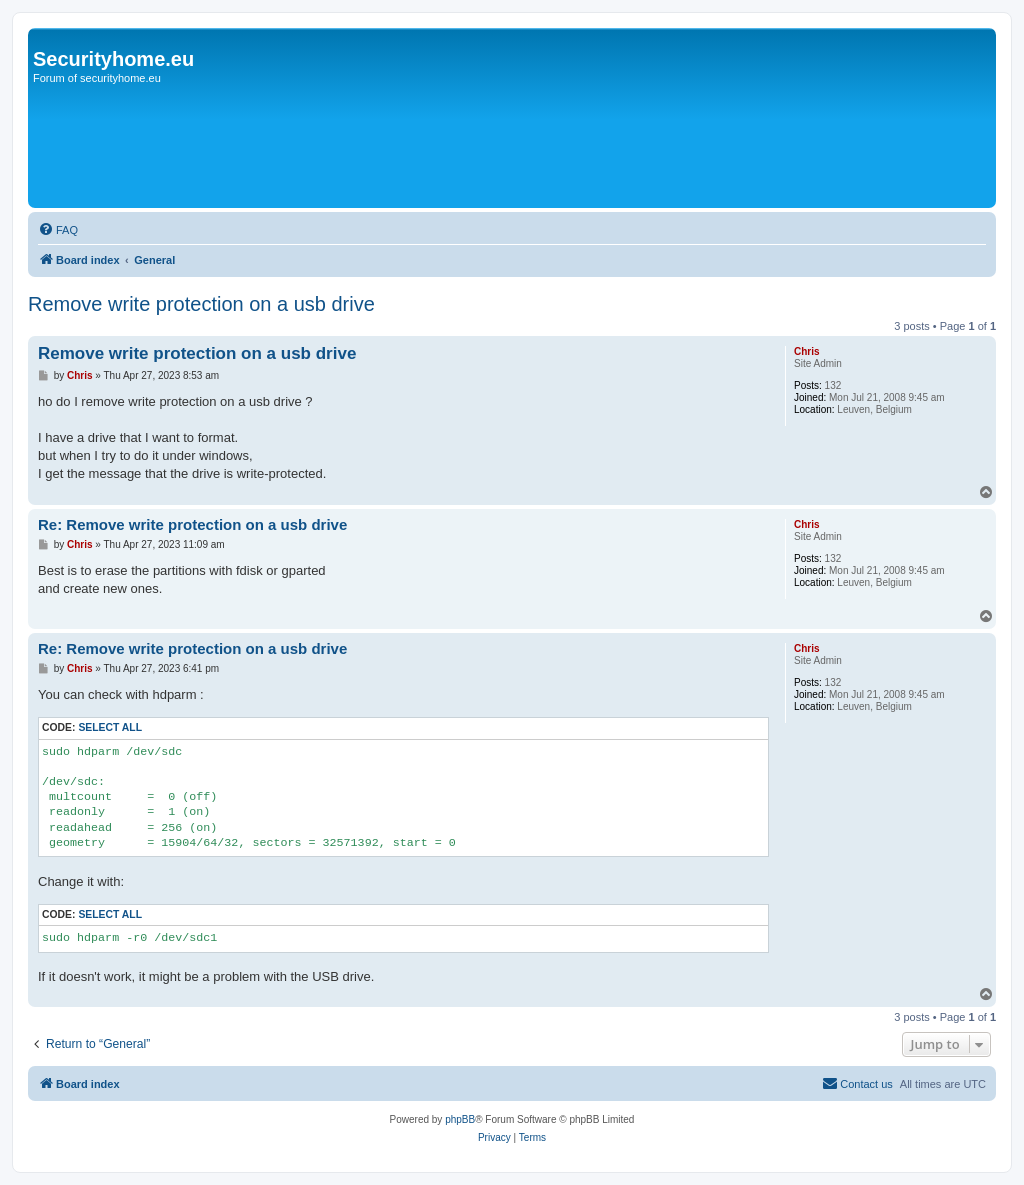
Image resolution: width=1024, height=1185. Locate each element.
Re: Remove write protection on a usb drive (192, 524)
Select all (110, 727)
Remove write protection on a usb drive (201, 304)
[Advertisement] (397, 147)
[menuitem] (58, 230)
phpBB (460, 1119)
